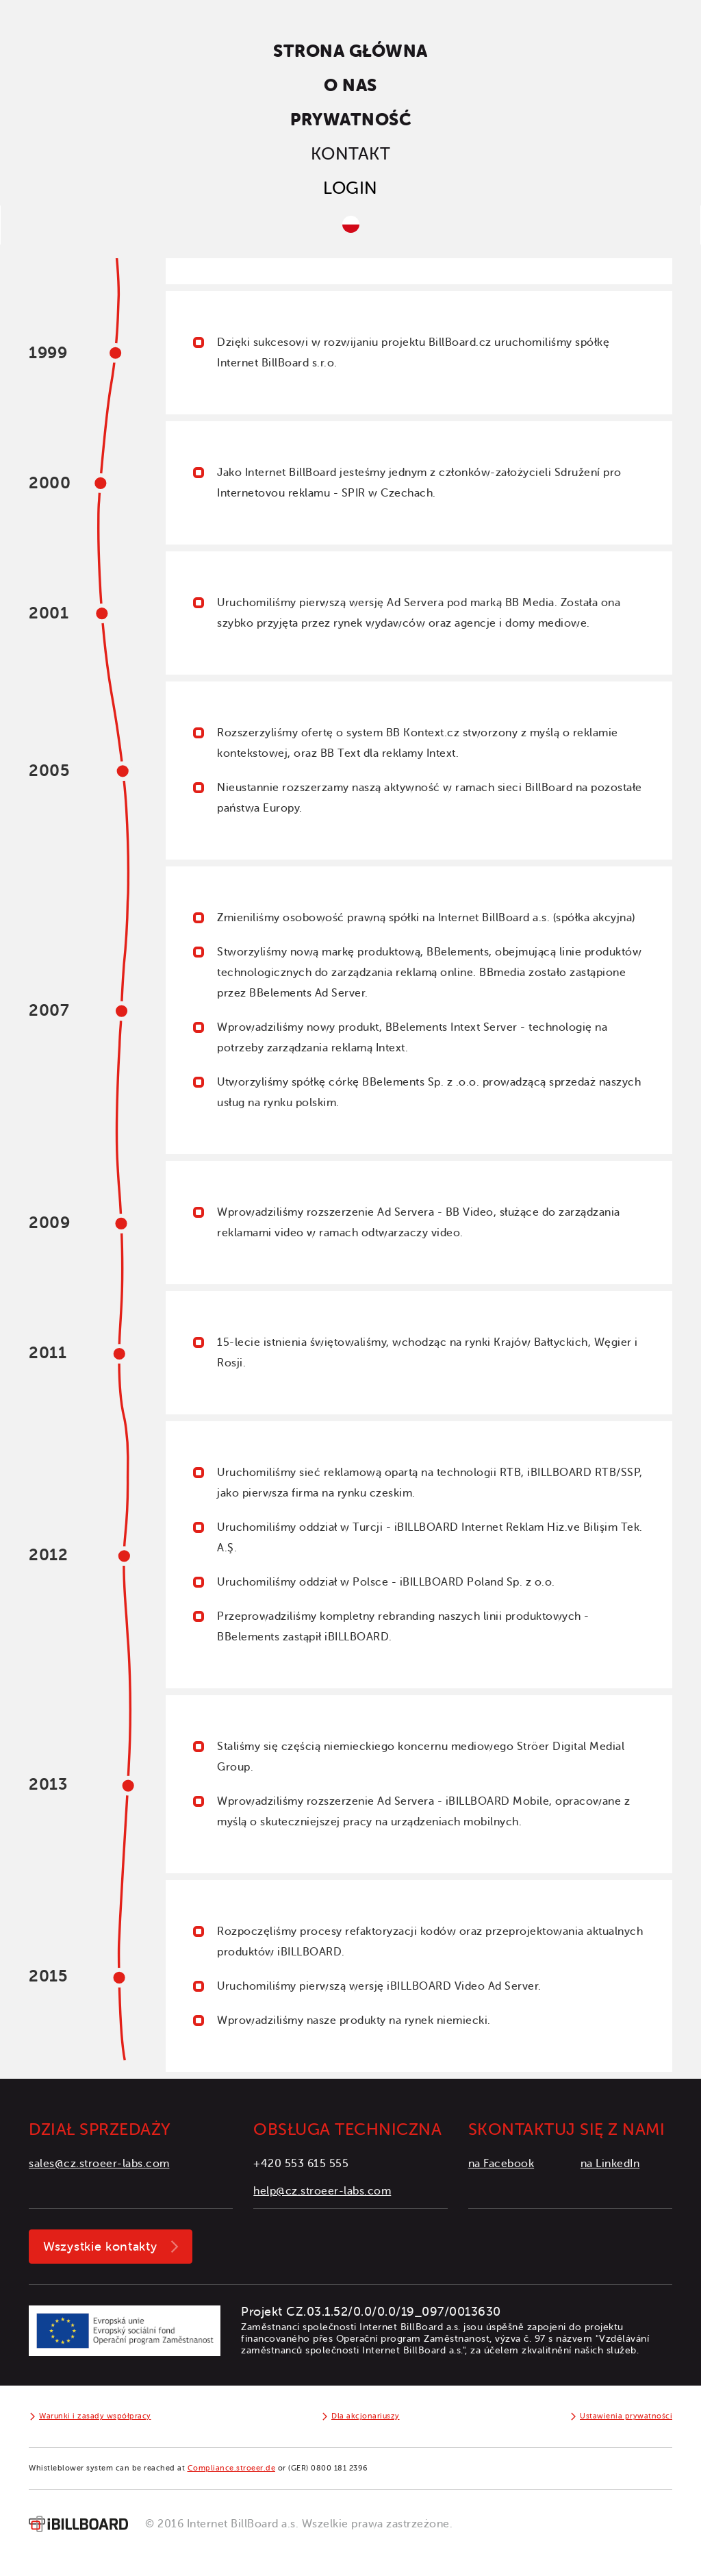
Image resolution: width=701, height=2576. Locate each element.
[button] (350, 225)
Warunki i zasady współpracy (95, 2416)
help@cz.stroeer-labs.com (322, 2191)
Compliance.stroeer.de (232, 2468)
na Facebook (501, 2164)
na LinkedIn (610, 2164)
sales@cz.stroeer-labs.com (99, 2164)
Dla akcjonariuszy (365, 2416)
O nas (350, 85)
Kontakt (351, 154)
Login (350, 188)
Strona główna (350, 51)
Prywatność (350, 119)
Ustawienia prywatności (626, 2416)
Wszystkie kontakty (100, 2246)
